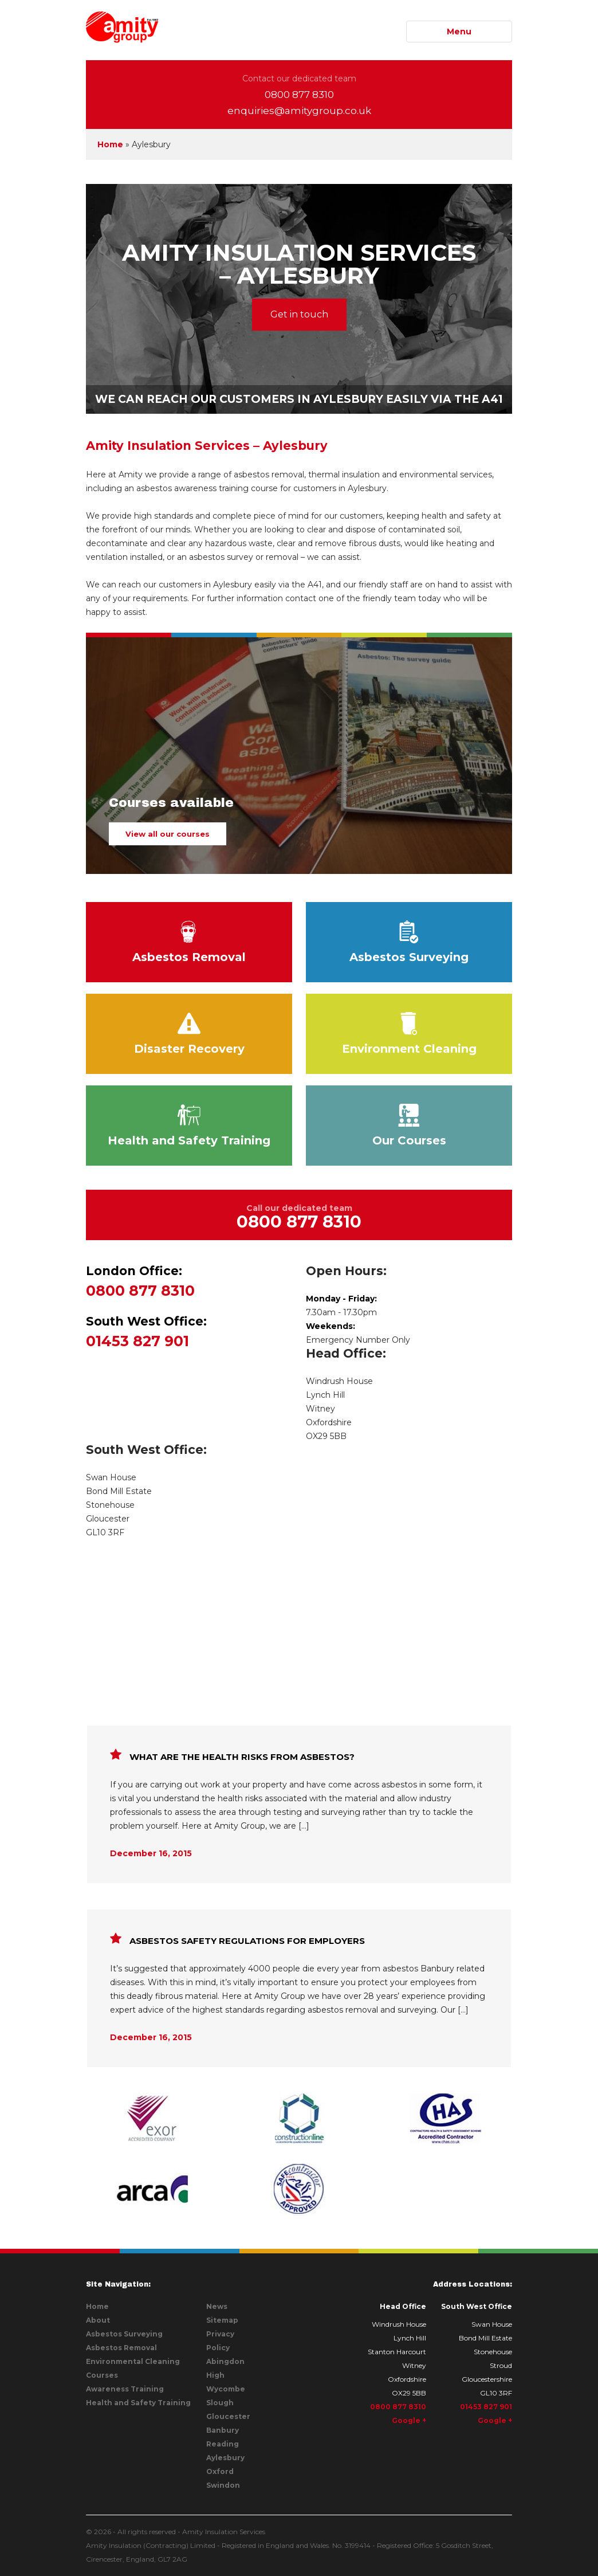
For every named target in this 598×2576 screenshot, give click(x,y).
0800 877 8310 (299, 94)
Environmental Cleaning (133, 2361)
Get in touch (299, 314)
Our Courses (409, 1125)
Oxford (220, 2471)
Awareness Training (125, 2389)
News (216, 2306)
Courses (102, 2375)
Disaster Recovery (189, 1034)
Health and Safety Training (189, 1125)
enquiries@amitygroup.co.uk (299, 110)
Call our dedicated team (299, 1217)
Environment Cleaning (409, 1034)
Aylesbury (225, 2457)
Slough (220, 2402)
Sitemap (222, 2320)
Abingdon (225, 2361)
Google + (409, 2420)
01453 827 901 (189, 1331)
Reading (222, 2444)
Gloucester (228, 2416)
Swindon (223, 2485)
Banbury (222, 2430)
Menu (459, 31)
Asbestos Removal (189, 942)
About (98, 2320)
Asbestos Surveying (409, 942)
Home (110, 144)
